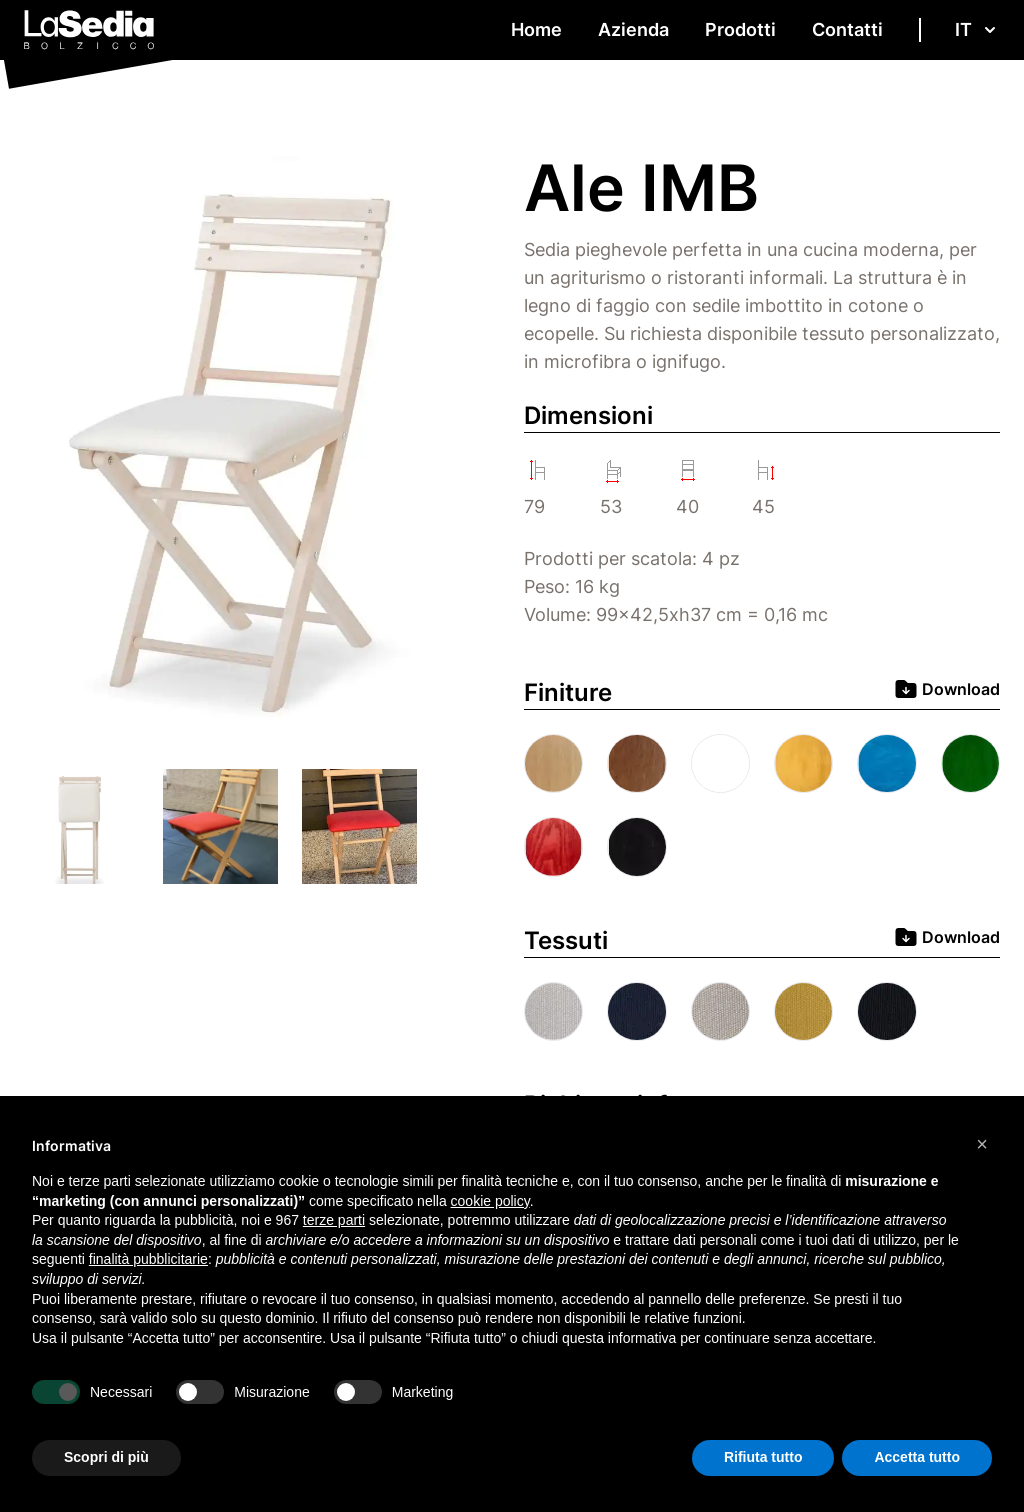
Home (536, 29)
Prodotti (740, 29)
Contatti (847, 29)
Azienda (633, 29)
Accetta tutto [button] (917, 1457)
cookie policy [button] (490, 1201)
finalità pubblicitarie (148, 1259)
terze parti (334, 1220)
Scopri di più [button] (106, 1457)
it (977, 29)
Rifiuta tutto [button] (763, 1457)
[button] (982, 1144)
